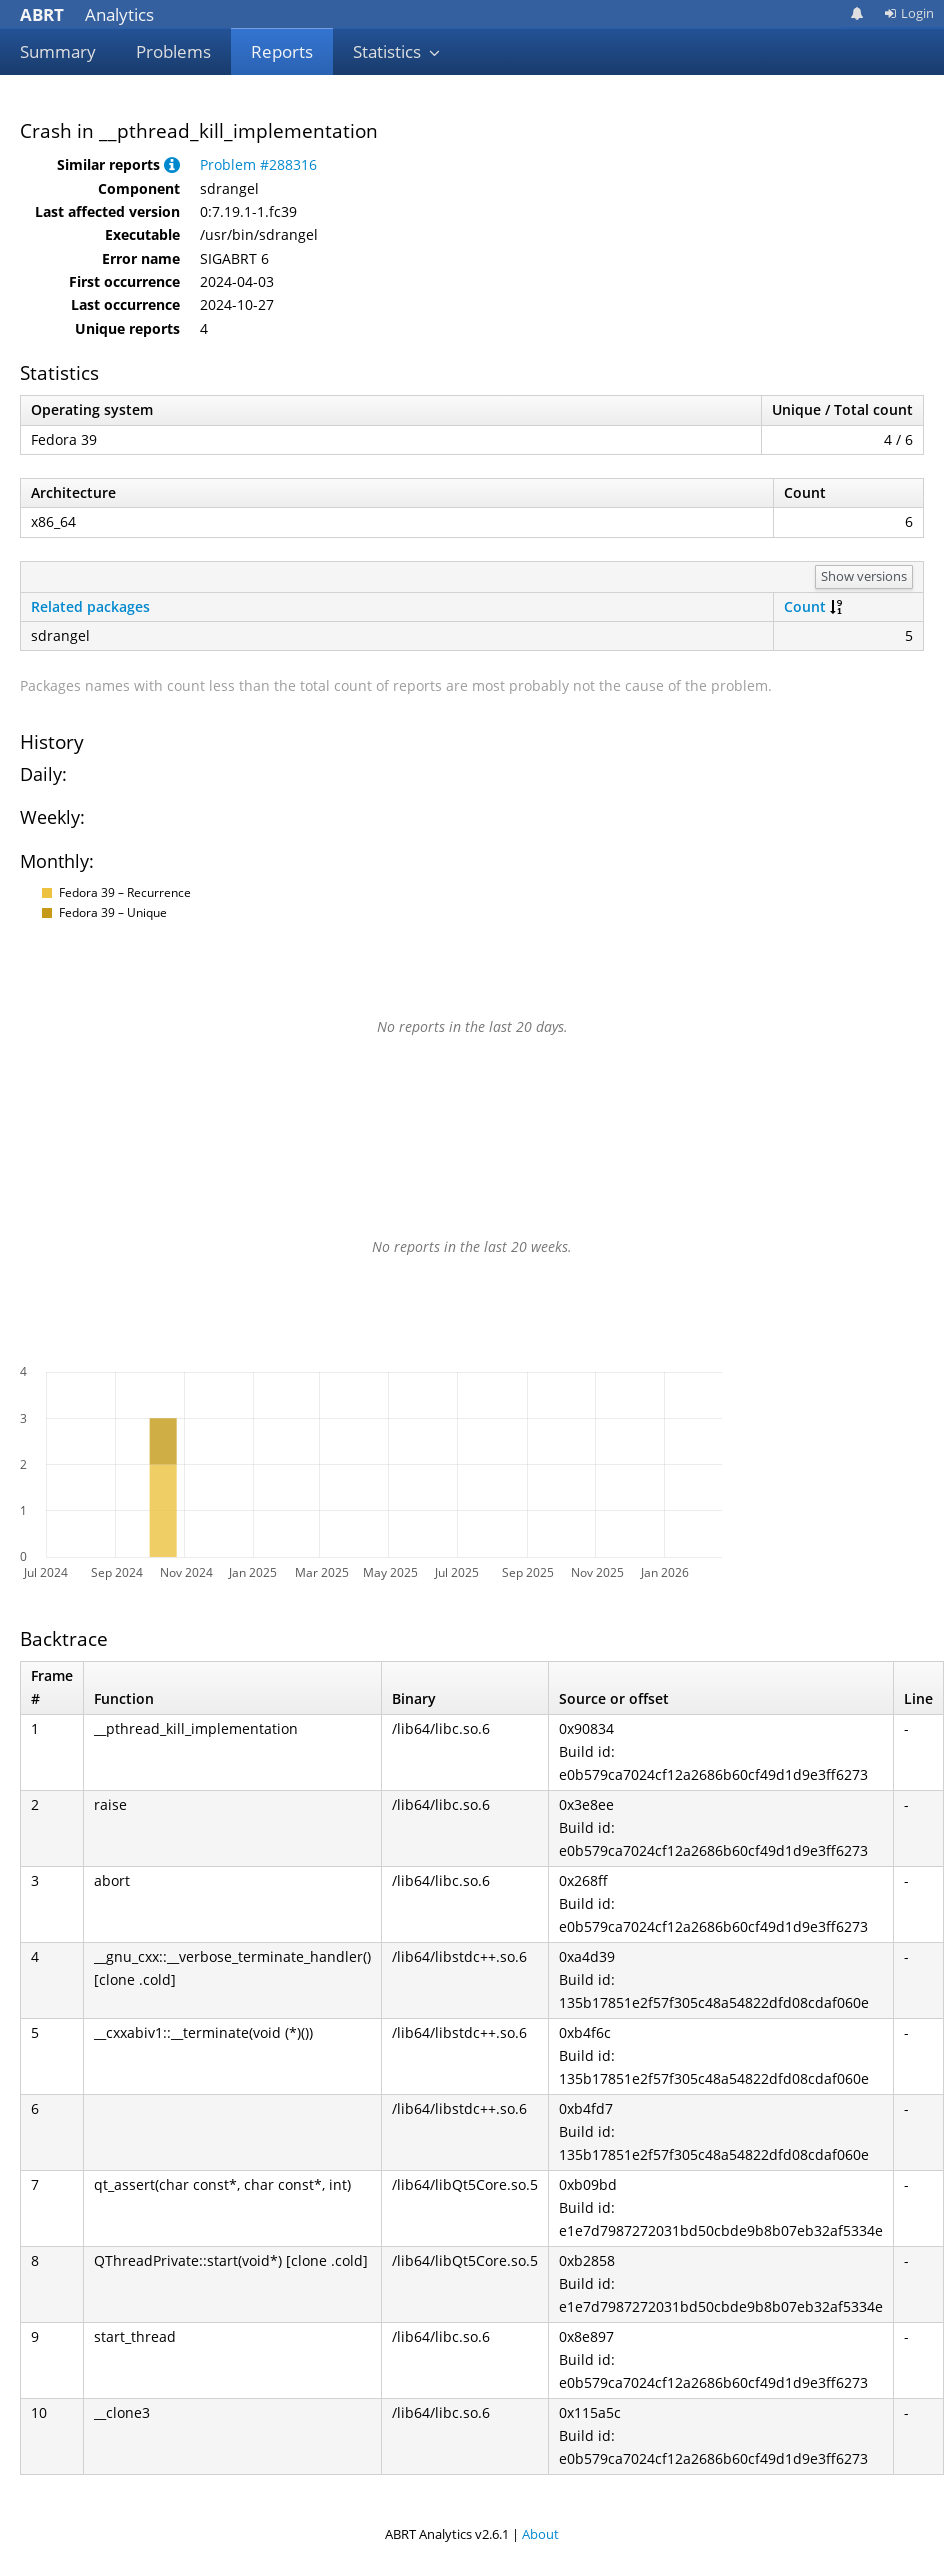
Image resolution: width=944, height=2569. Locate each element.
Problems (173, 51)
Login (909, 13)
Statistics (397, 51)
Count (805, 606)
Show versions (864, 576)
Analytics (87, 14)
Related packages (90, 606)
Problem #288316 (258, 164)
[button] (172, 164)
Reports (282, 51)
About (540, 2534)
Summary (58, 51)
